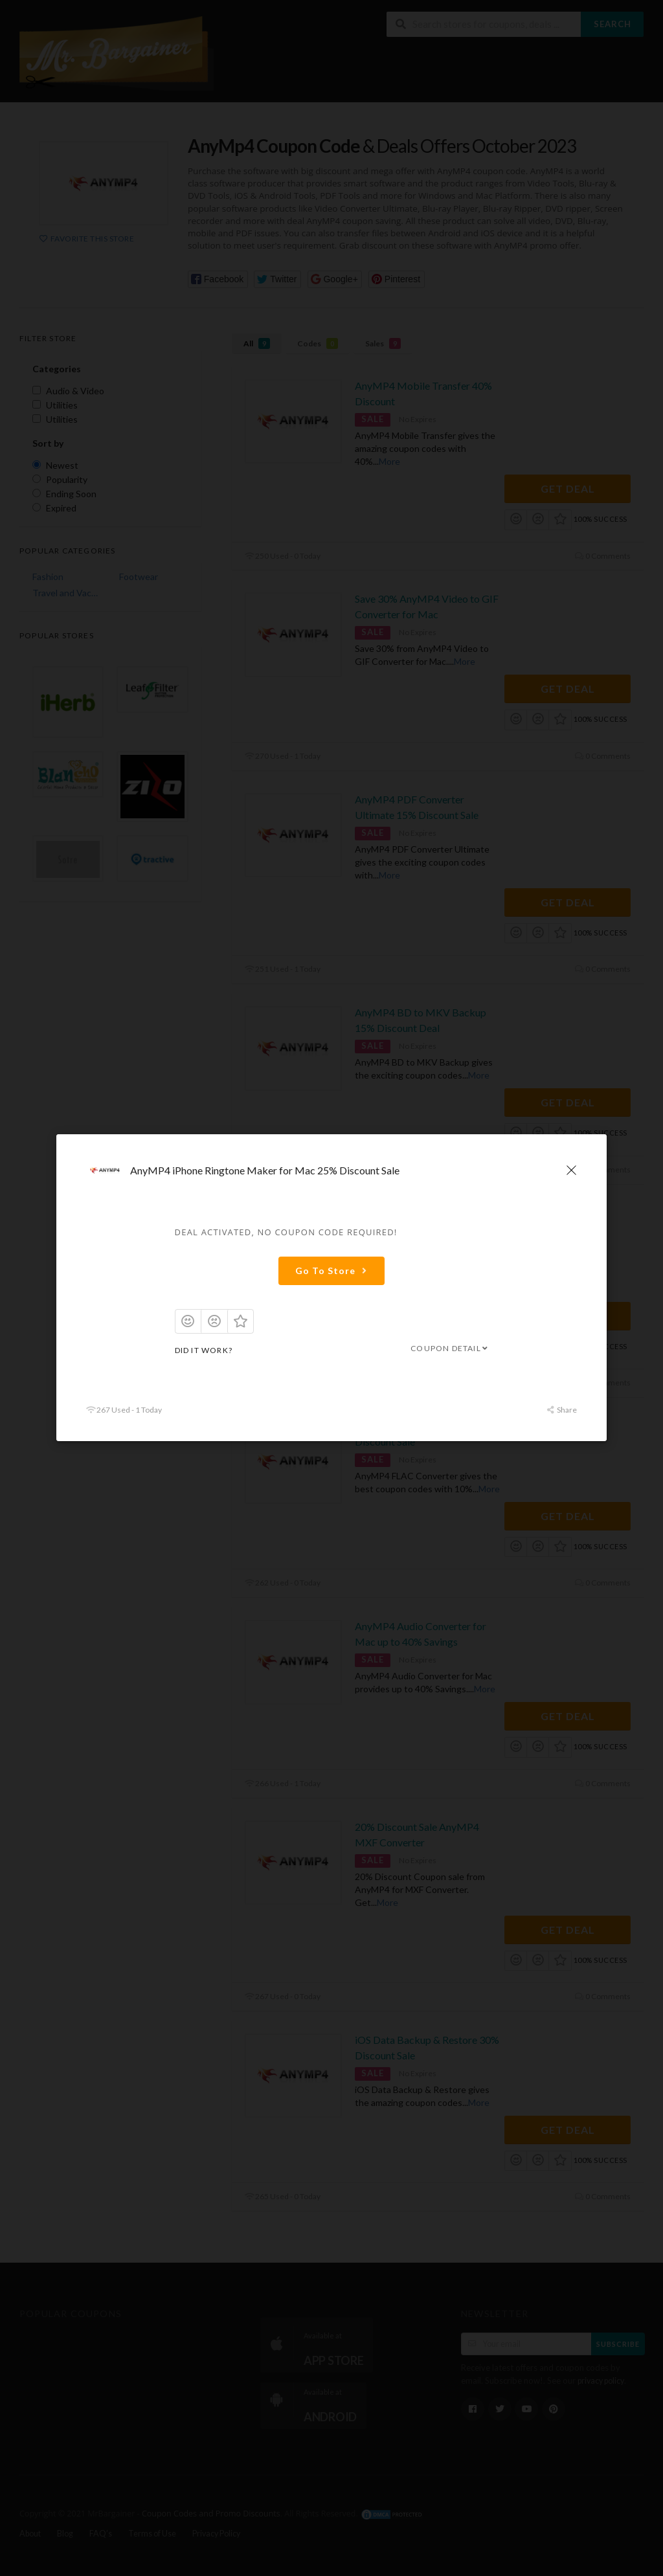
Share (561, 1410)
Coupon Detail (450, 1348)
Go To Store (332, 1270)
